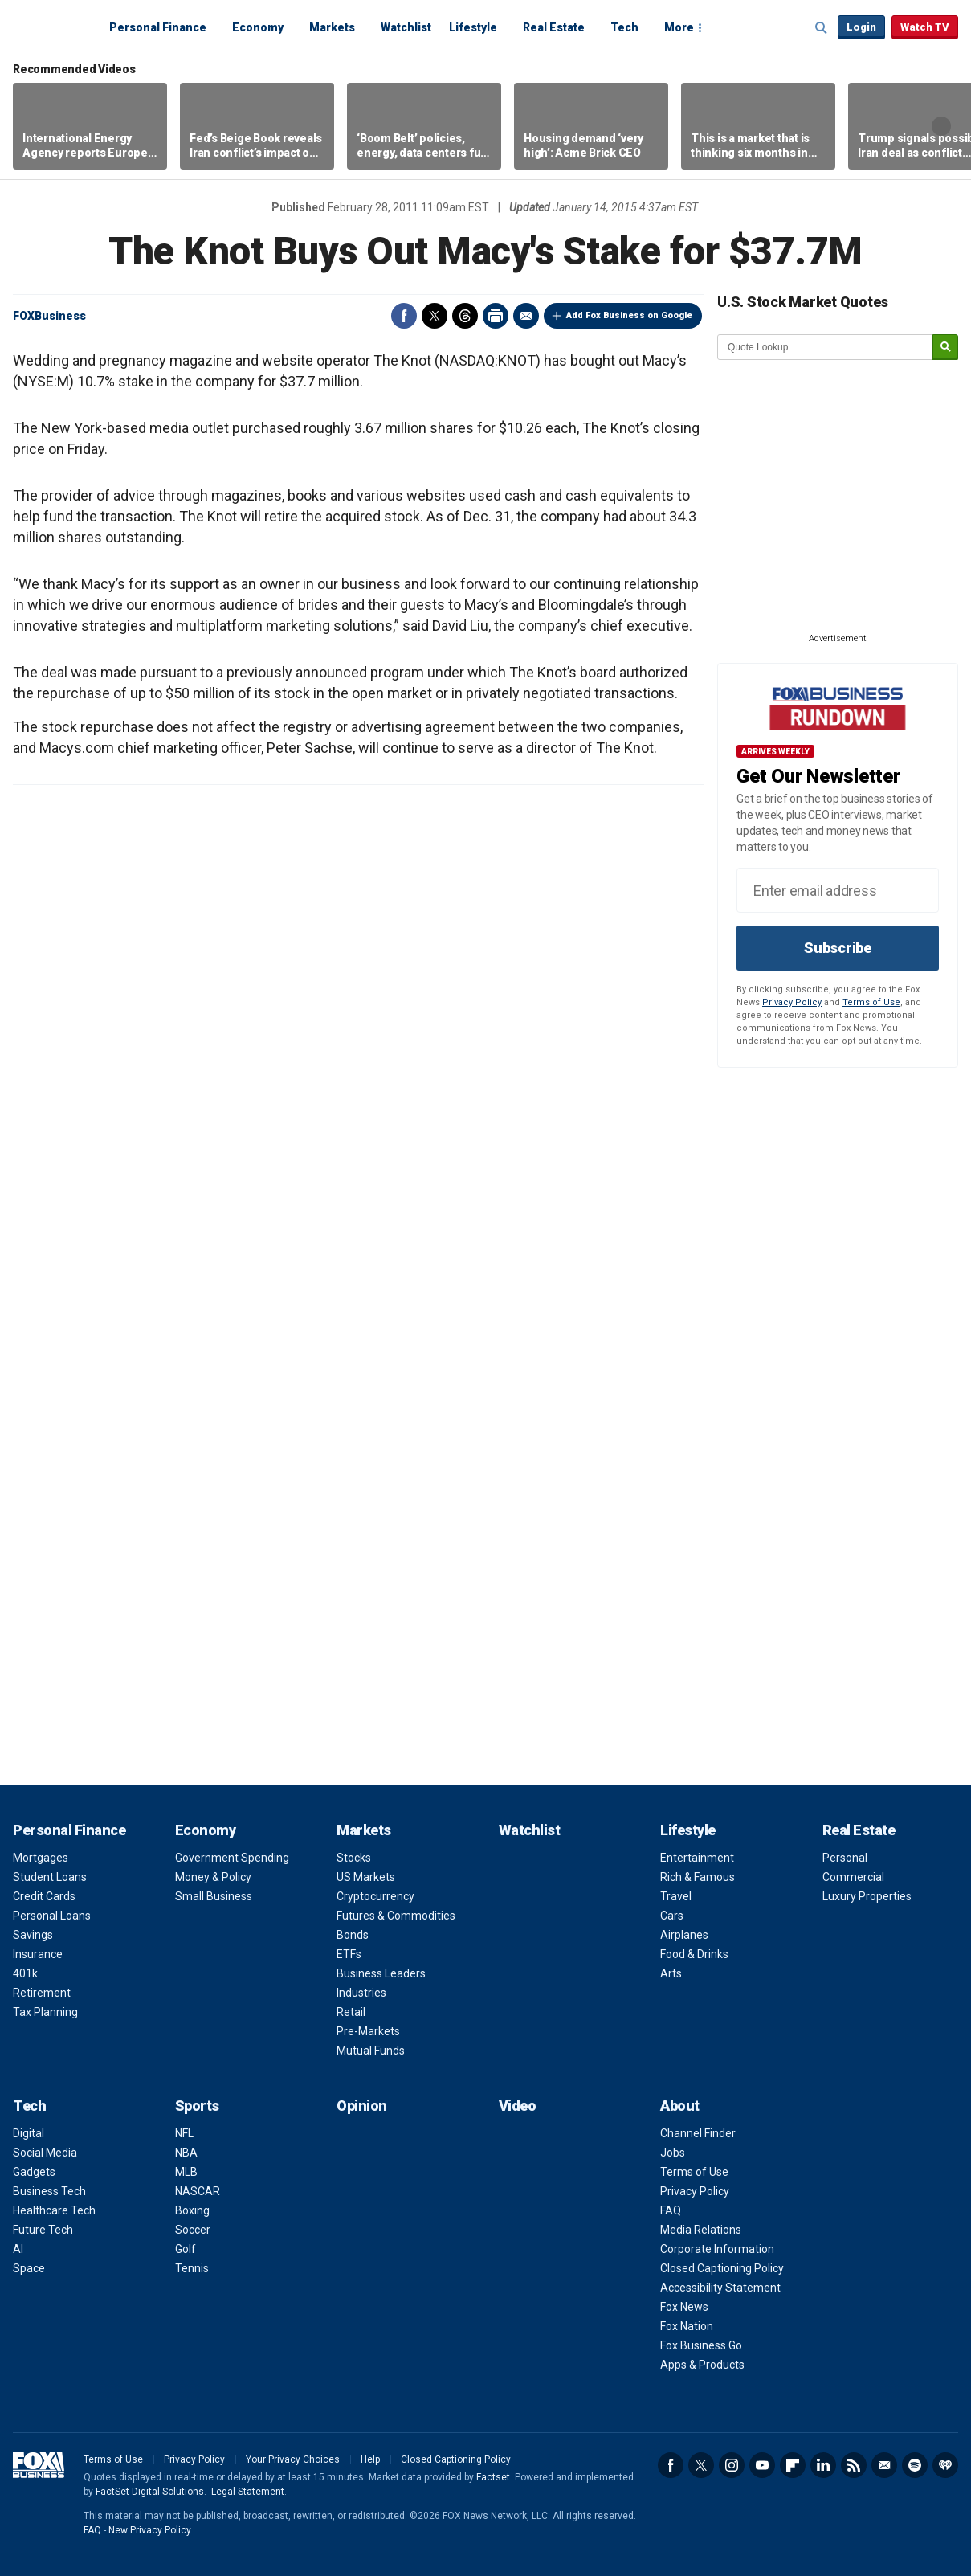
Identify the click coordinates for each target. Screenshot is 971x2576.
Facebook (404, 316)
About (680, 2105)
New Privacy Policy (149, 2530)
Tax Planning (45, 2012)
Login (861, 27)
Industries (361, 1992)
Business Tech (49, 2191)
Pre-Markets (368, 2031)
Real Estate (554, 27)
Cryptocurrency (375, 1896)
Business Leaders (381, 1973)
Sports (197, 2105)
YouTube (762, 2465)
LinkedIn (823, 2465)
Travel (676, 1896)
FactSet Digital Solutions (150, 2491)
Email (526, 316)
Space (29, 2268)
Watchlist (406, 27)
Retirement (42, 1992)
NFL (184, 2133)
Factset (493, 2477)
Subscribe (837, 947)
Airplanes (684, 1934)
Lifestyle (473, 27)
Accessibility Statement (720, 2287)
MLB (186, 2171)
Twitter (434, 316)
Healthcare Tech (54, 2210)
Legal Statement (247, 2491)
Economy (258, 27)
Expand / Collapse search (821, 28)
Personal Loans (52, 1915)
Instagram (732, 2465)
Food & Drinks (694, 1954)
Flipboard (793, 2465)
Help (370, 2459)
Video (517, 2105)
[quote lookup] (825, 347)
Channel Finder (698, 2133)
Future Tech (43, 2229)
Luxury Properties (867, 1896)
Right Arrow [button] (941, 126)
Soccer (192, 2229)
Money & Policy (213, 1877)
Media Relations (700, 2229)
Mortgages (40, 1857)
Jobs (672, 2152)
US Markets (366, 1877)
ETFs (349, 1954)
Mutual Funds (371, 2050)
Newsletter (884, 2465)
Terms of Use (871, 1002)
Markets (332, 27)
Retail (351, 2012)
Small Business (213, 1896)
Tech (624, 27)
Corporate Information (717, 2249)
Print (495, 316)
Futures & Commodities (396, 1915)
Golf (185, 2249)
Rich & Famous (697, 1877)
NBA (186, 2152)
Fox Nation (686, 2326)
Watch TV (924, 27)
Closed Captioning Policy (722, 2268)
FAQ (670, 2210)
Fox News (684, 2306)
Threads (465, 316)
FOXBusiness (49, 315)
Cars (671, 1915)
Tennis (192, 2268)
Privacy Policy (792, 1002)
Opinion (362, 2105)
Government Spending (232, 1857)
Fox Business (51, 26)
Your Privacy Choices (293, 2459)
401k (25, 1973)
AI (18, 2249)
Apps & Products (702, 2364)
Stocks (354, 1857)
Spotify (915, 2465)
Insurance (38, 1954)
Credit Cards (44, 1896)
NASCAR (197, 2191)
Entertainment (697, 1857)
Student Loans (50, 1877)
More (679, 27)
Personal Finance (157, 27)
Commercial (853, 1877)
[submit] (945, 347)
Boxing (192, 2210)
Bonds (353, 1934)
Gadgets (34, 2171)
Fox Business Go (701, 2345)
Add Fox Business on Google (629, 315)
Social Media (45, 2152)
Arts (671, 1973)
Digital (28, 2133)
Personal (844, 1857)
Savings (33, 1934)
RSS (854, 2465)
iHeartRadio (945, 2465)
